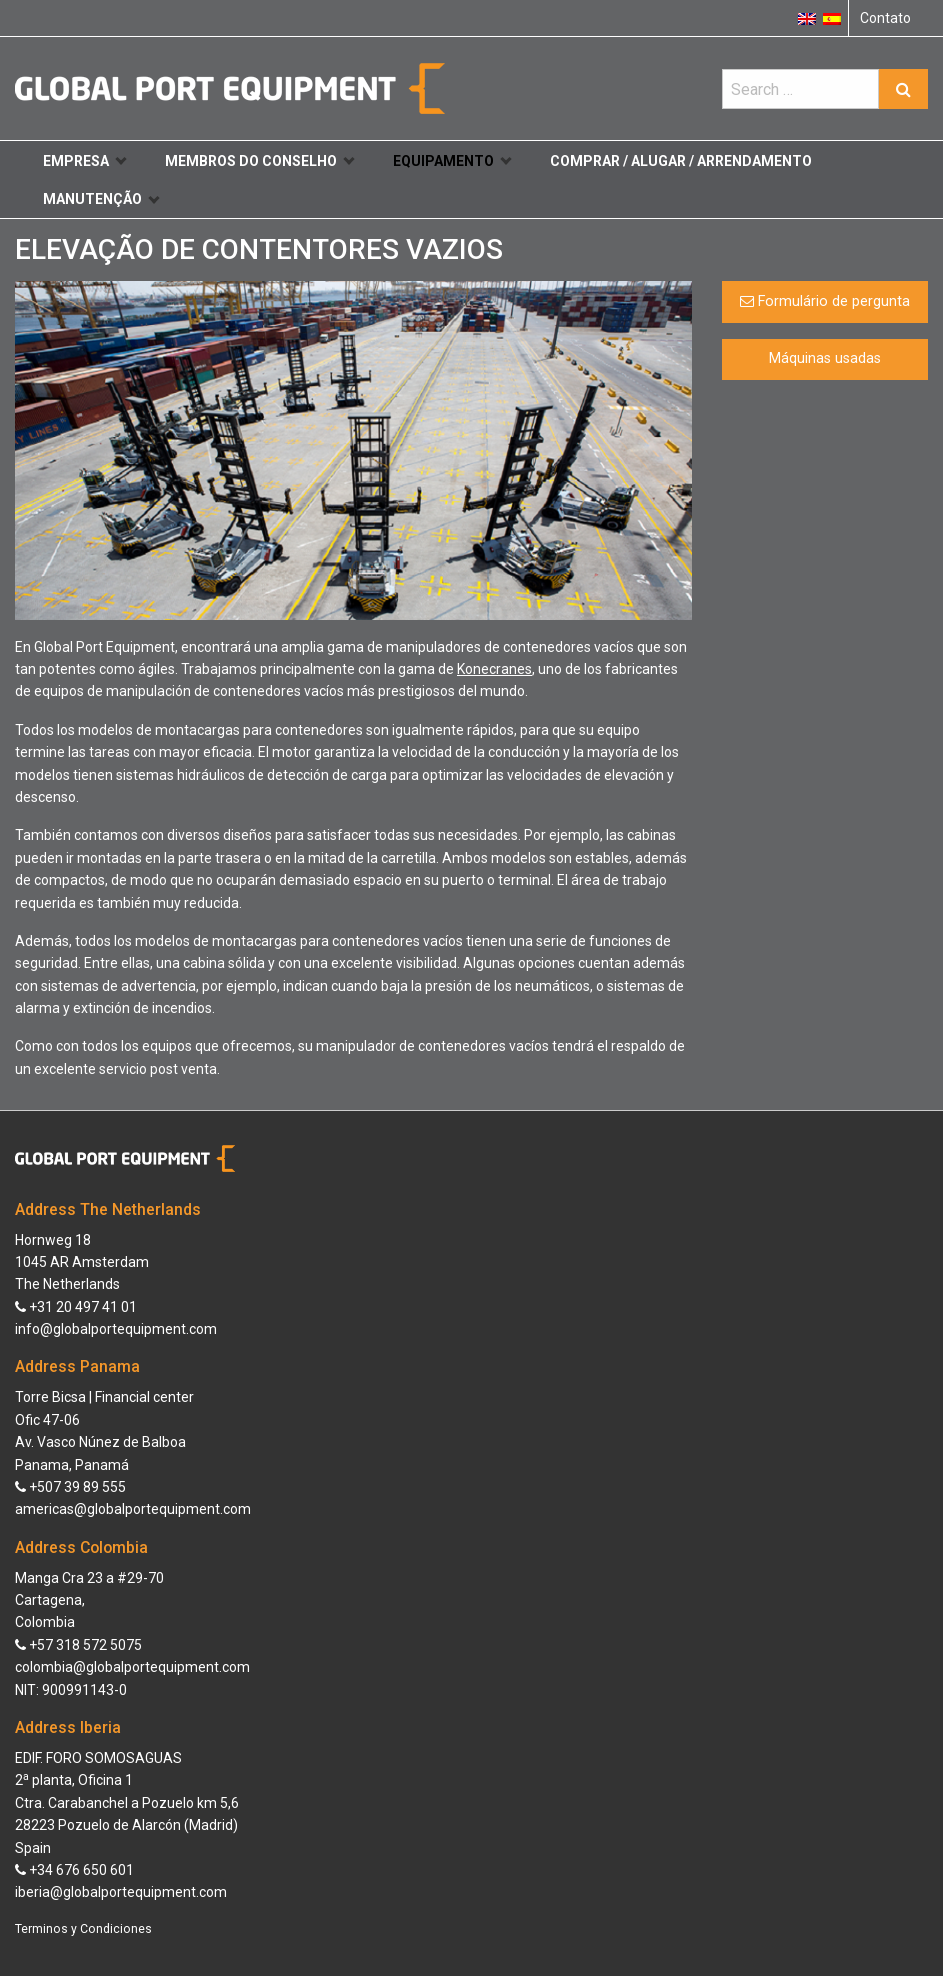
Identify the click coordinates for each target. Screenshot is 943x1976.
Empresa (84, 161)
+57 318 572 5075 (78, 1645)
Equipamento (452, 161)
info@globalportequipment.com (116, 1329)
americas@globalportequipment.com (133, 1509)
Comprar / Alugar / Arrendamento (681, 161)
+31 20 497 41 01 (76, 1307)
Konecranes (494, 669)
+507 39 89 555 (70, 1487)
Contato (885, 18)
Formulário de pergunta (825, 301)
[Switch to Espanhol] (832, 18)
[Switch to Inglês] (807, 18)
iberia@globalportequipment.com (121, 1892)
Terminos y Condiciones (83, 1929)
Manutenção (101, 199)
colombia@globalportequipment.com (132, 1667)
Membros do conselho (259, 161)
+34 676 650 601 (74, 1870)
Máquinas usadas (825, 358)
